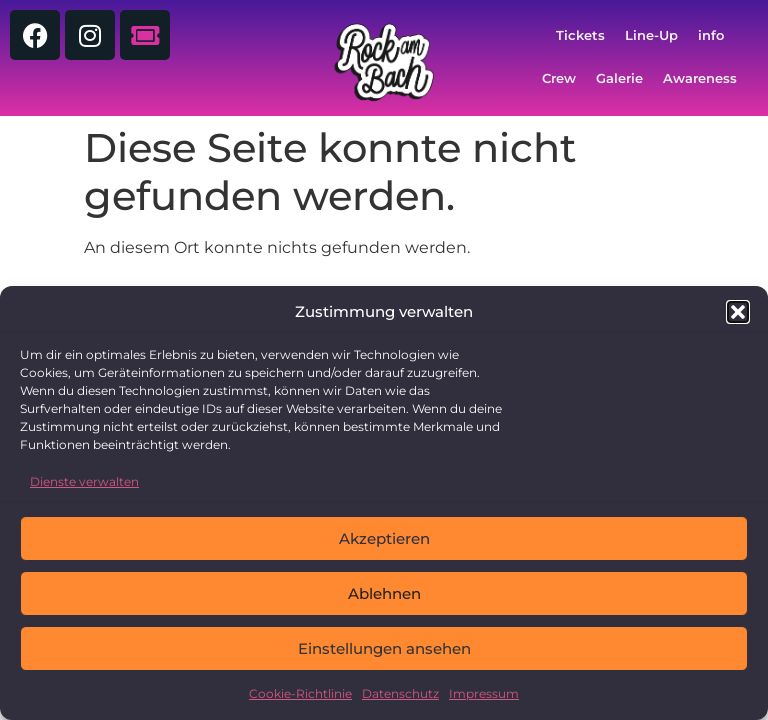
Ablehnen (384, 593)
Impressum (484, 693)
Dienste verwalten (84, 481)
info (711, 35)
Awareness (700, 78)
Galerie (619, 78)
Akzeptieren (384, 538)
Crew (559, 78)
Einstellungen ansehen (384, 648)
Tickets (580, 35)
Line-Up (651, 35)
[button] (738, 312)
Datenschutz (400, 693)
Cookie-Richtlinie (300, 693)
